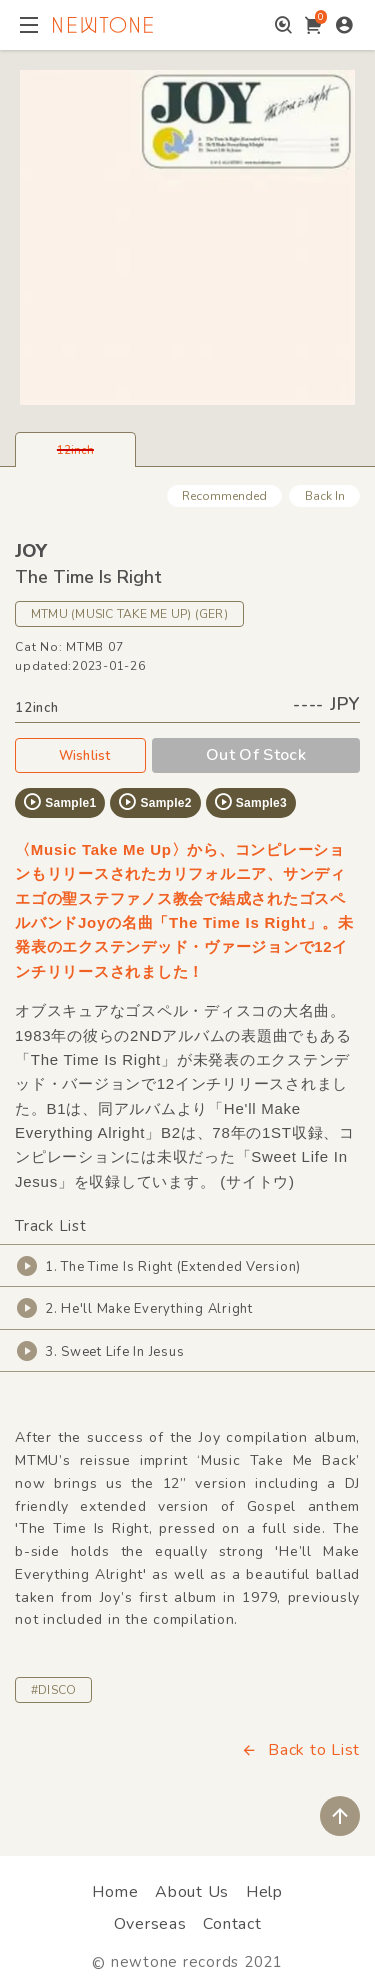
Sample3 (250, 802)
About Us (192, 1892)
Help (264, 1892)
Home (115, 1892)
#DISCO (53, 1690)
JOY (31, 551)
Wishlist (81, 755)
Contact (232, 1924)
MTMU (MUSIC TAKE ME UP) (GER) (129, 614)
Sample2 (154, 802)
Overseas (150, 1924)
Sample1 (59, 802)
